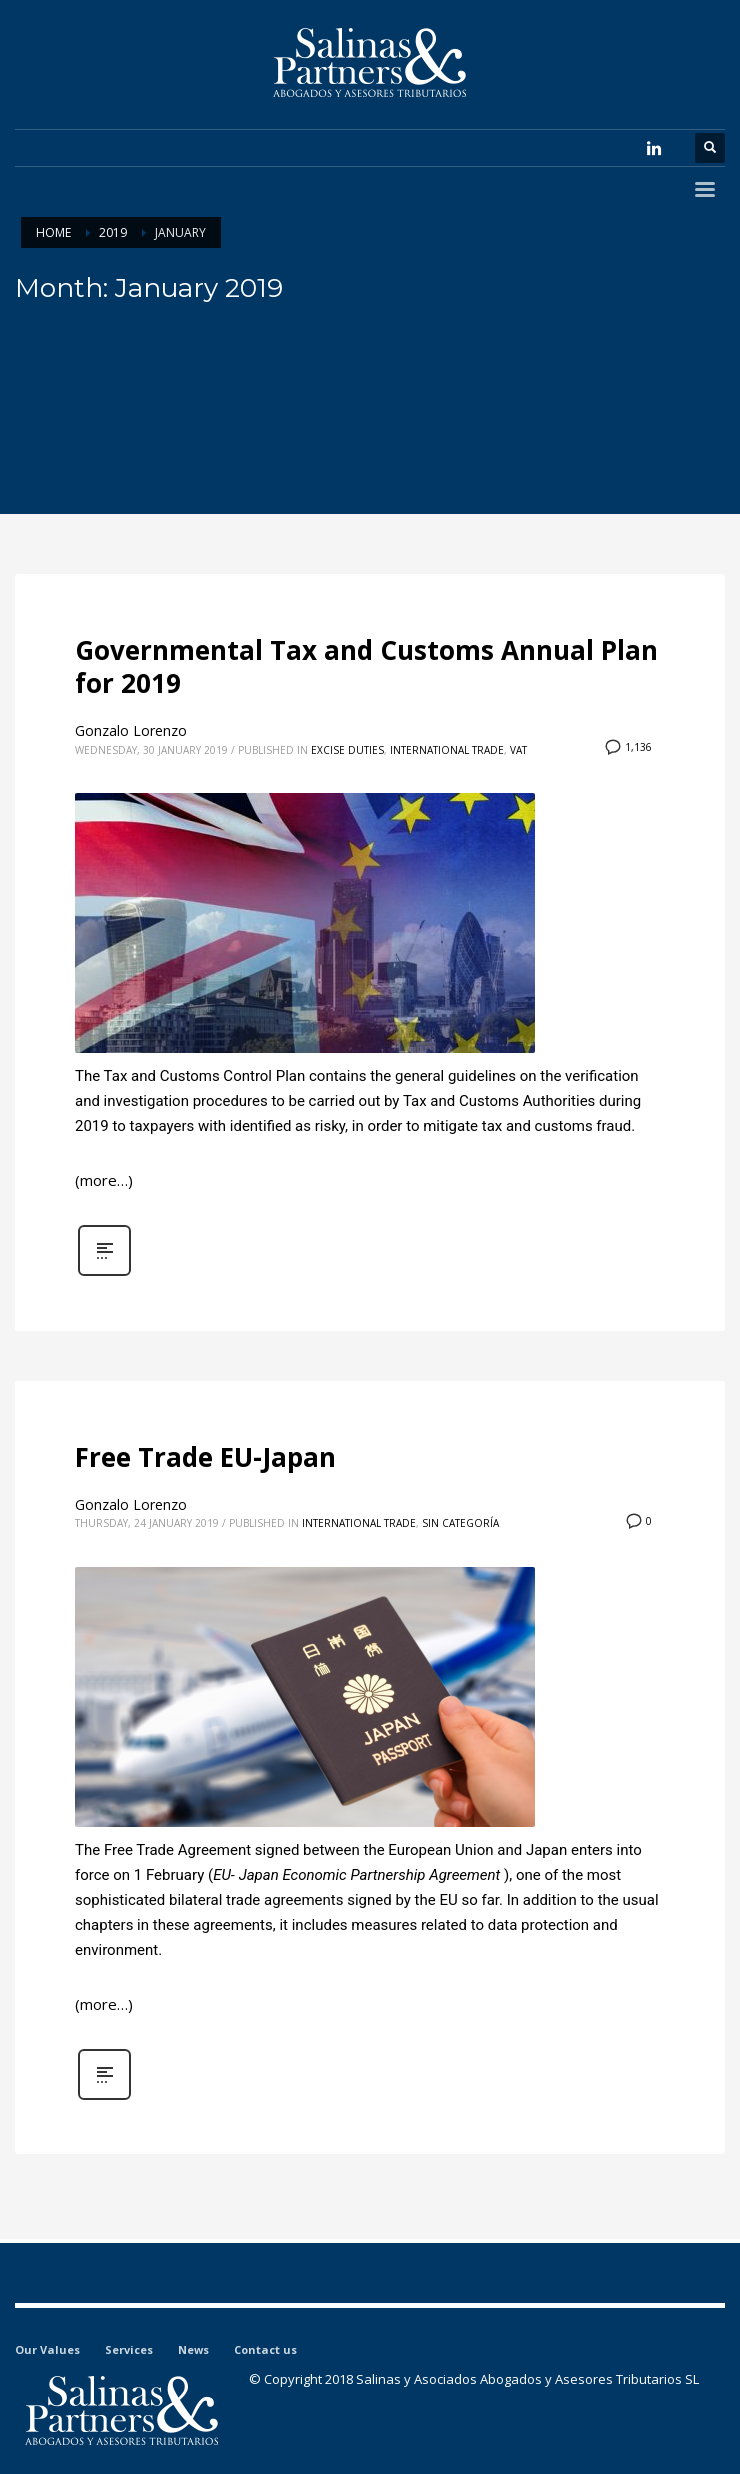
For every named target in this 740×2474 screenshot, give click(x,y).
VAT (518, 750)
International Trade (447, 750)
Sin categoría (460, 1523)
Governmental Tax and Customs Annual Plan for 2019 (366, 667)
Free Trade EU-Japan (205, 1457)
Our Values (47, 2349)
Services (129, 2349)
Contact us (265, 2349)
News (193, 2349)
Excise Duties (347, 750)
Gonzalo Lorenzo (131, 730)
